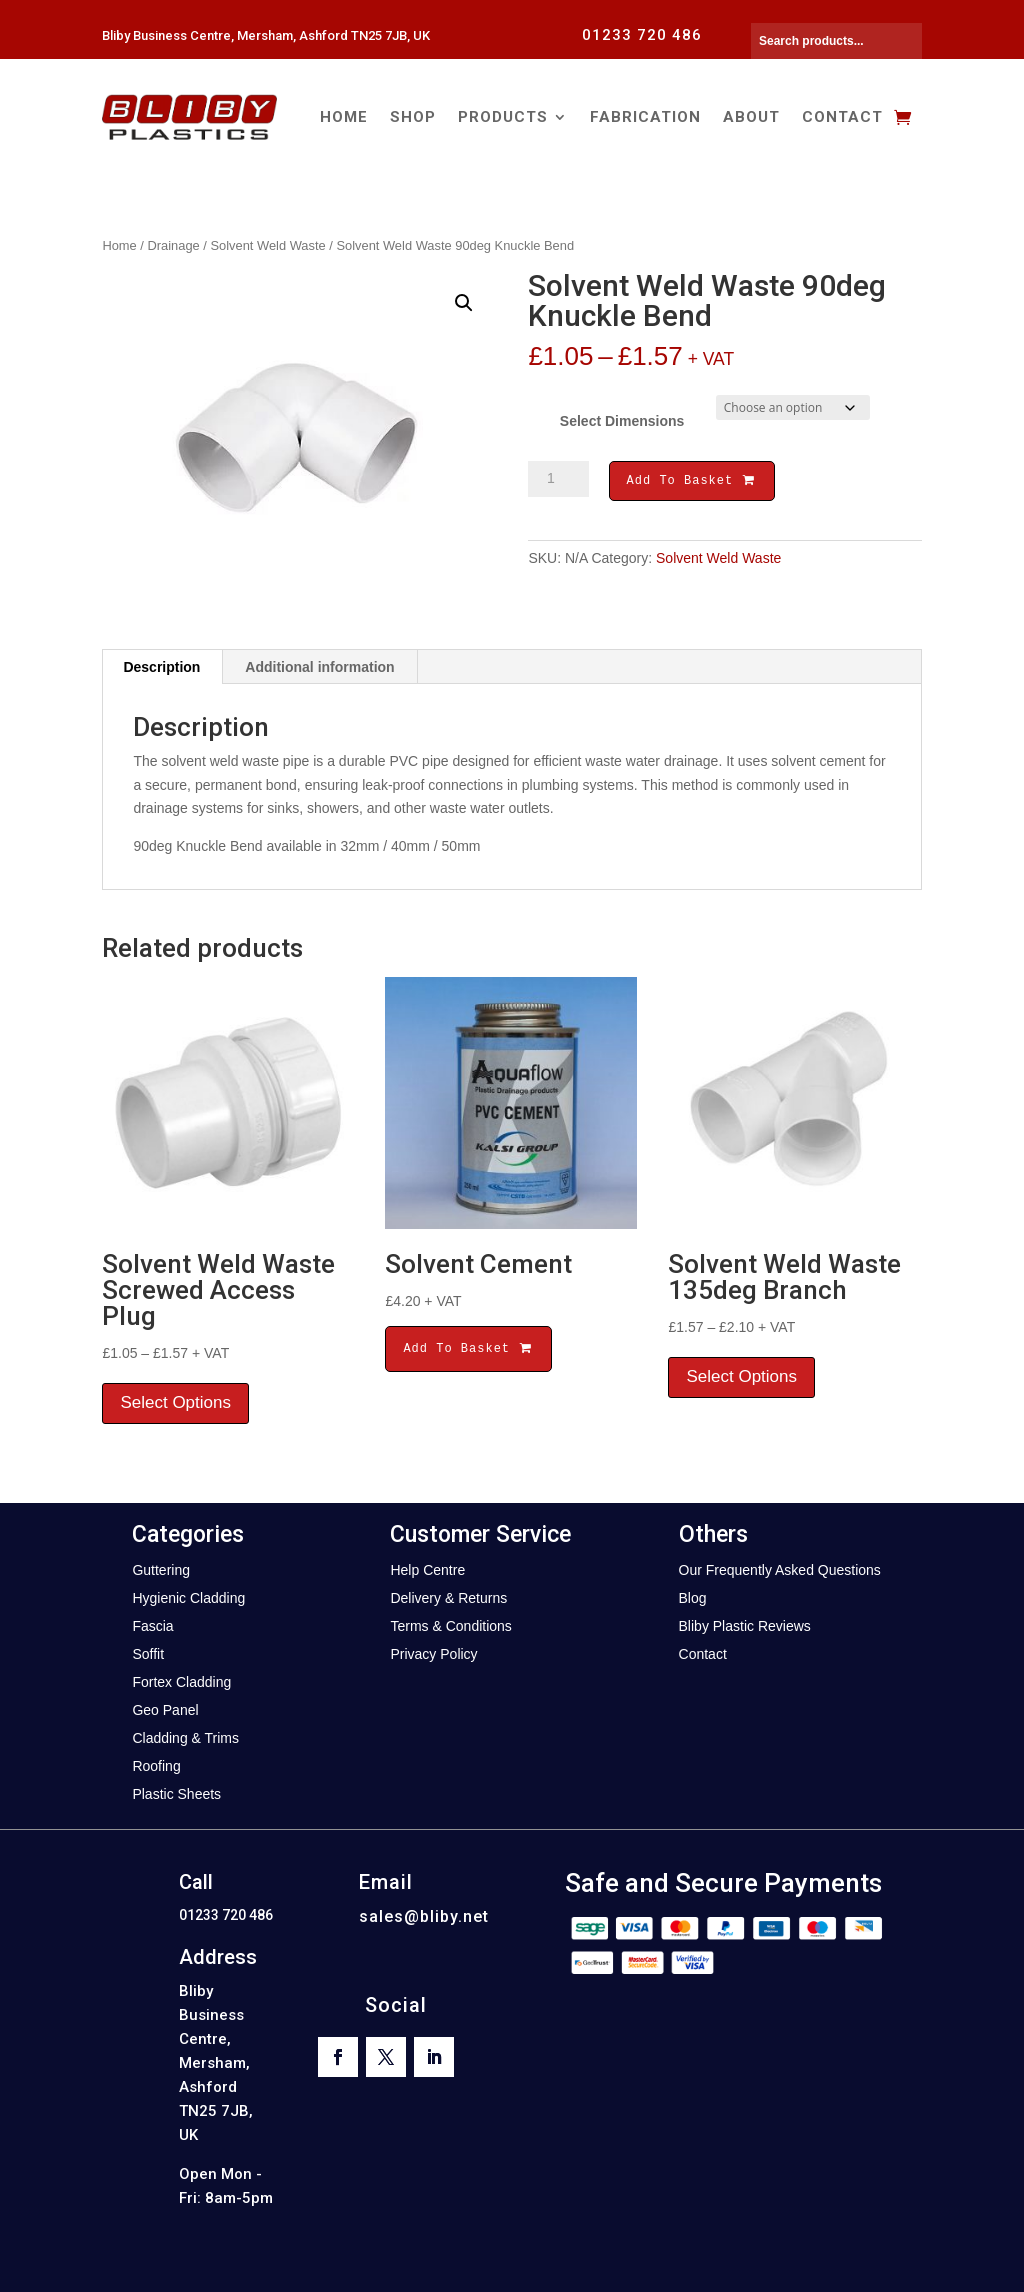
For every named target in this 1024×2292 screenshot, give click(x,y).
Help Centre (427, 1570)
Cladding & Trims (185, 1738)
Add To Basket (692, 482)
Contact (842, 117)
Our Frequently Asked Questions (780, 1570)
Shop (413, 117)
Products (503, 117)
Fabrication (645, 117)
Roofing (156, 1766)
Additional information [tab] (319, 667)
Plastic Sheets (176, 1794)
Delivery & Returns (448, 1598)
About (751, 117)
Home (344, 117)
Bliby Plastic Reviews (745, 1626)
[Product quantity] (558, 479)
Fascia (152, 1626)
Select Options (175, 1402)
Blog (693, 1598)
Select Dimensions (622, 421)
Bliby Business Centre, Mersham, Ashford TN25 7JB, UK (266, 35)
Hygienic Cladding (188, 1598)
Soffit (148, 1654)
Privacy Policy (433, 1654)
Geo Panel (165, 1710)
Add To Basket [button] (468, 1348)
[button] (464, 303)
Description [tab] (161, 667)
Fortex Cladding (181, 1682)
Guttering (161, 1570)
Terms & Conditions (450, 1626)
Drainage (174, 245)
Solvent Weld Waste (267, 245)
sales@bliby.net (424, 1916)
